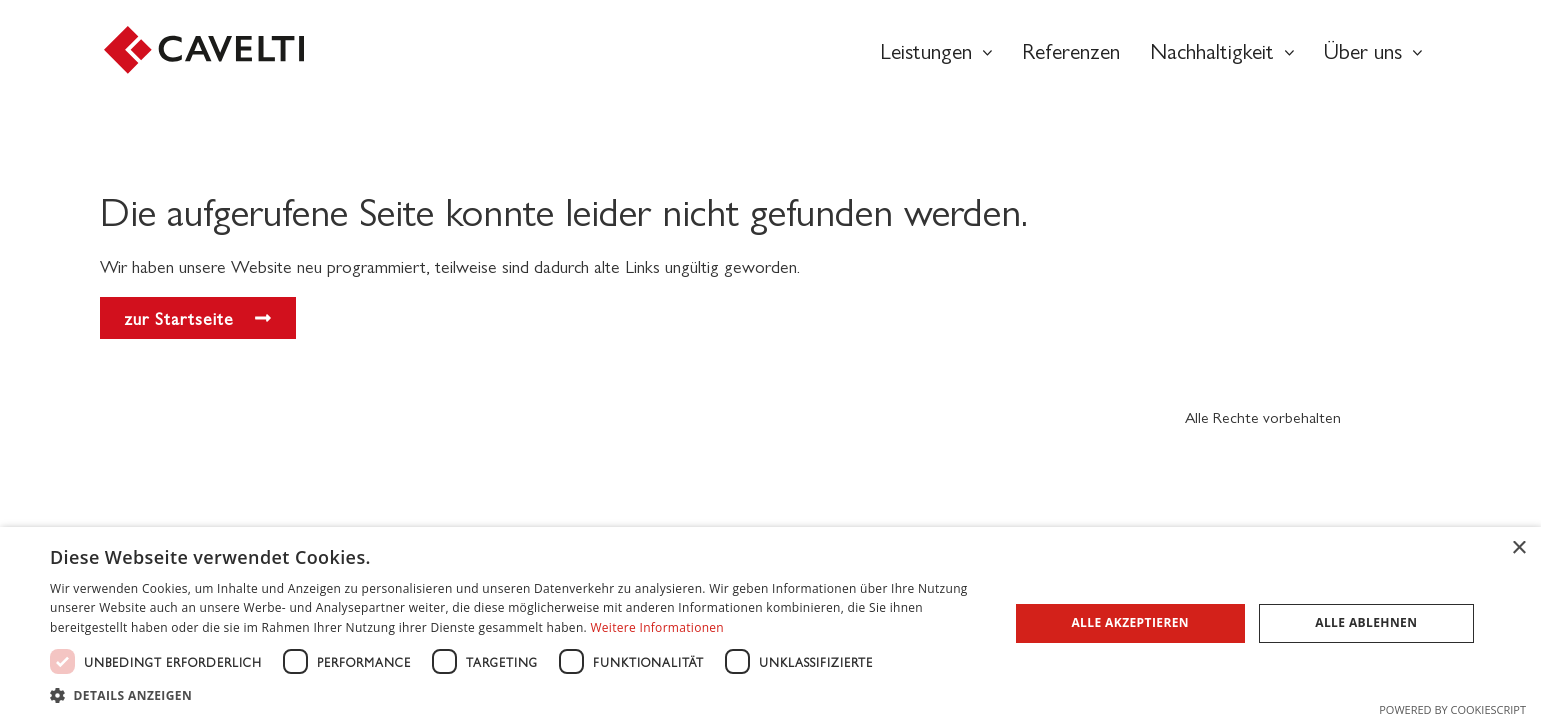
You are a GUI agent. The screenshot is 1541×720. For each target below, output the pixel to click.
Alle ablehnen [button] (1366, 622)
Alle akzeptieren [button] (1130, 622)
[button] (515, 695)
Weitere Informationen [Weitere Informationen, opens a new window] (657, 627)
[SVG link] (204, 50)
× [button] (1518, 548)
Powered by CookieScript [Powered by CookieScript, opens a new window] (1452, 709)
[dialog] (770, 623)
